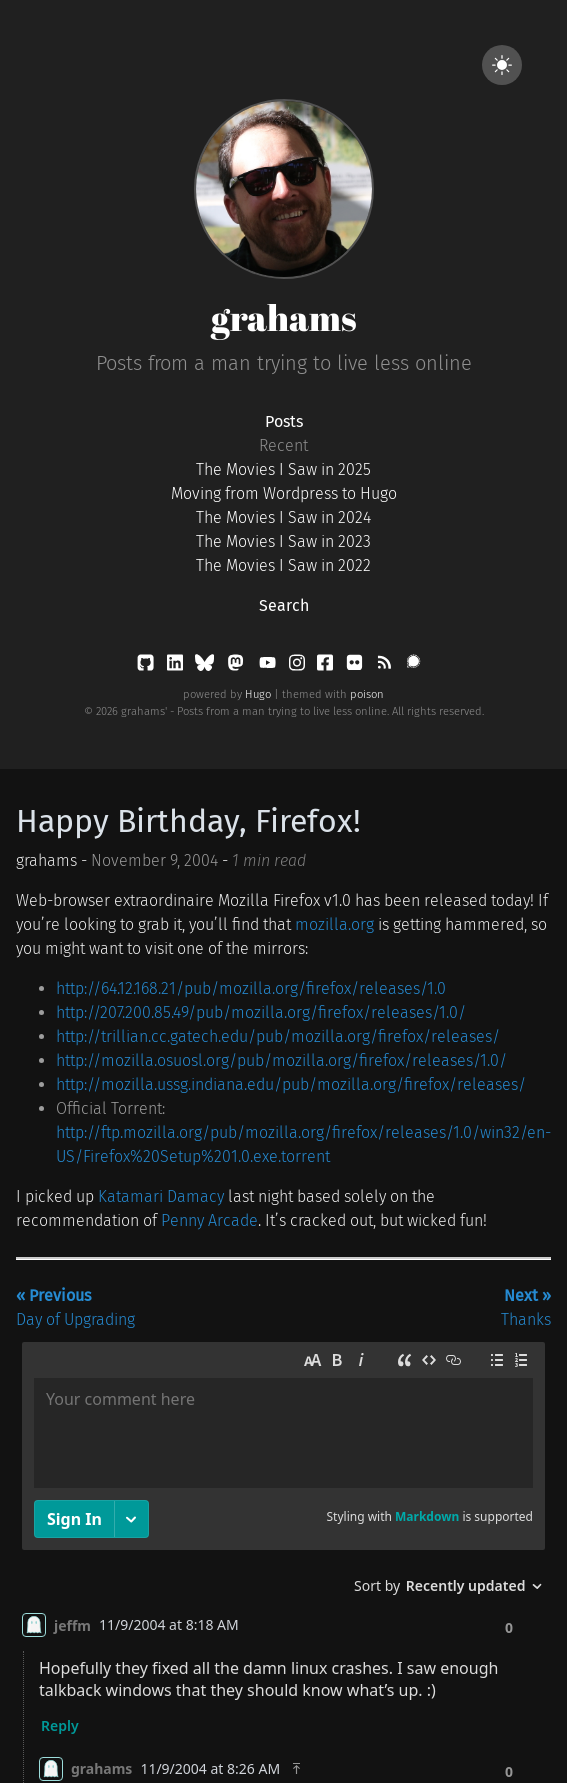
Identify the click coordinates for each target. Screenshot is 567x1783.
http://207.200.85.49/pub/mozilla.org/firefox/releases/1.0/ (261, 1012)
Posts (284, 421)
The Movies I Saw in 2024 (283, 517)
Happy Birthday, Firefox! (188, 821)
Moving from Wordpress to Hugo (284, 493)
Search (284, 605)
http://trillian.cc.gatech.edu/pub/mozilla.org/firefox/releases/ (278, 1036)
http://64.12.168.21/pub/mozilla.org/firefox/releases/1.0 (251, 988)
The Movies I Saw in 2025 (283, 469)
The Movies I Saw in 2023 (283, 541)
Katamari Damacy (161, 1196)
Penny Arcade (209, 1220)
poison (367, 694)
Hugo (258, 694)
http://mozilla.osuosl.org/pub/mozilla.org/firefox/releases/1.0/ (281, 1060)
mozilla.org (334, 924)
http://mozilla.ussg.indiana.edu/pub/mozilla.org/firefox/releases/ (291, 1084)
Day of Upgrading (75, 1307)
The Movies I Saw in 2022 (283, 565)
